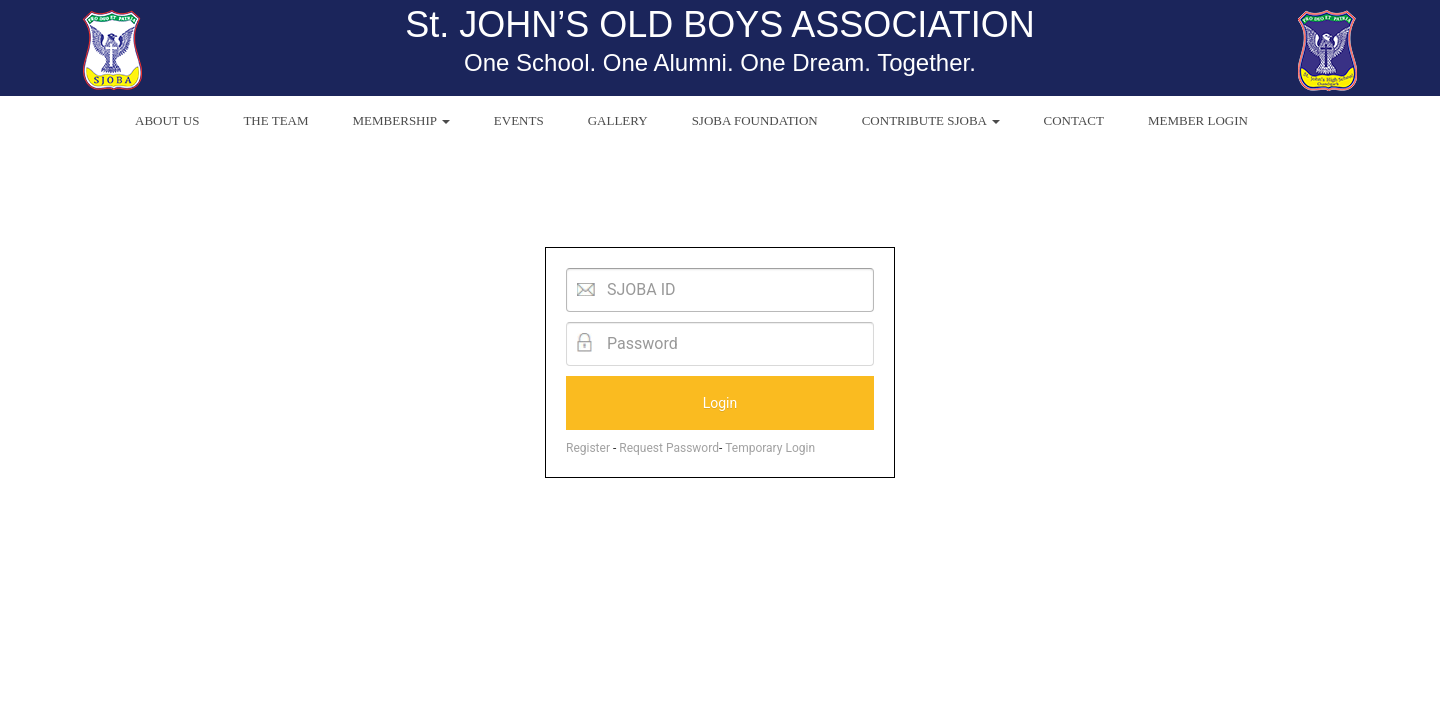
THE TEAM (275, 120)
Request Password (669, 448)
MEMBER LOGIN (1198, 120)
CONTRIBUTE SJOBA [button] (931, 120)
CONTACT (1074, 120)
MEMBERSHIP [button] (401, 120)
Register (588, 448)
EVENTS (519, 120)
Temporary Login (770, 448)
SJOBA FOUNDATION (755, 120)
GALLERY (618, 120)
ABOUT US (167, 120)
